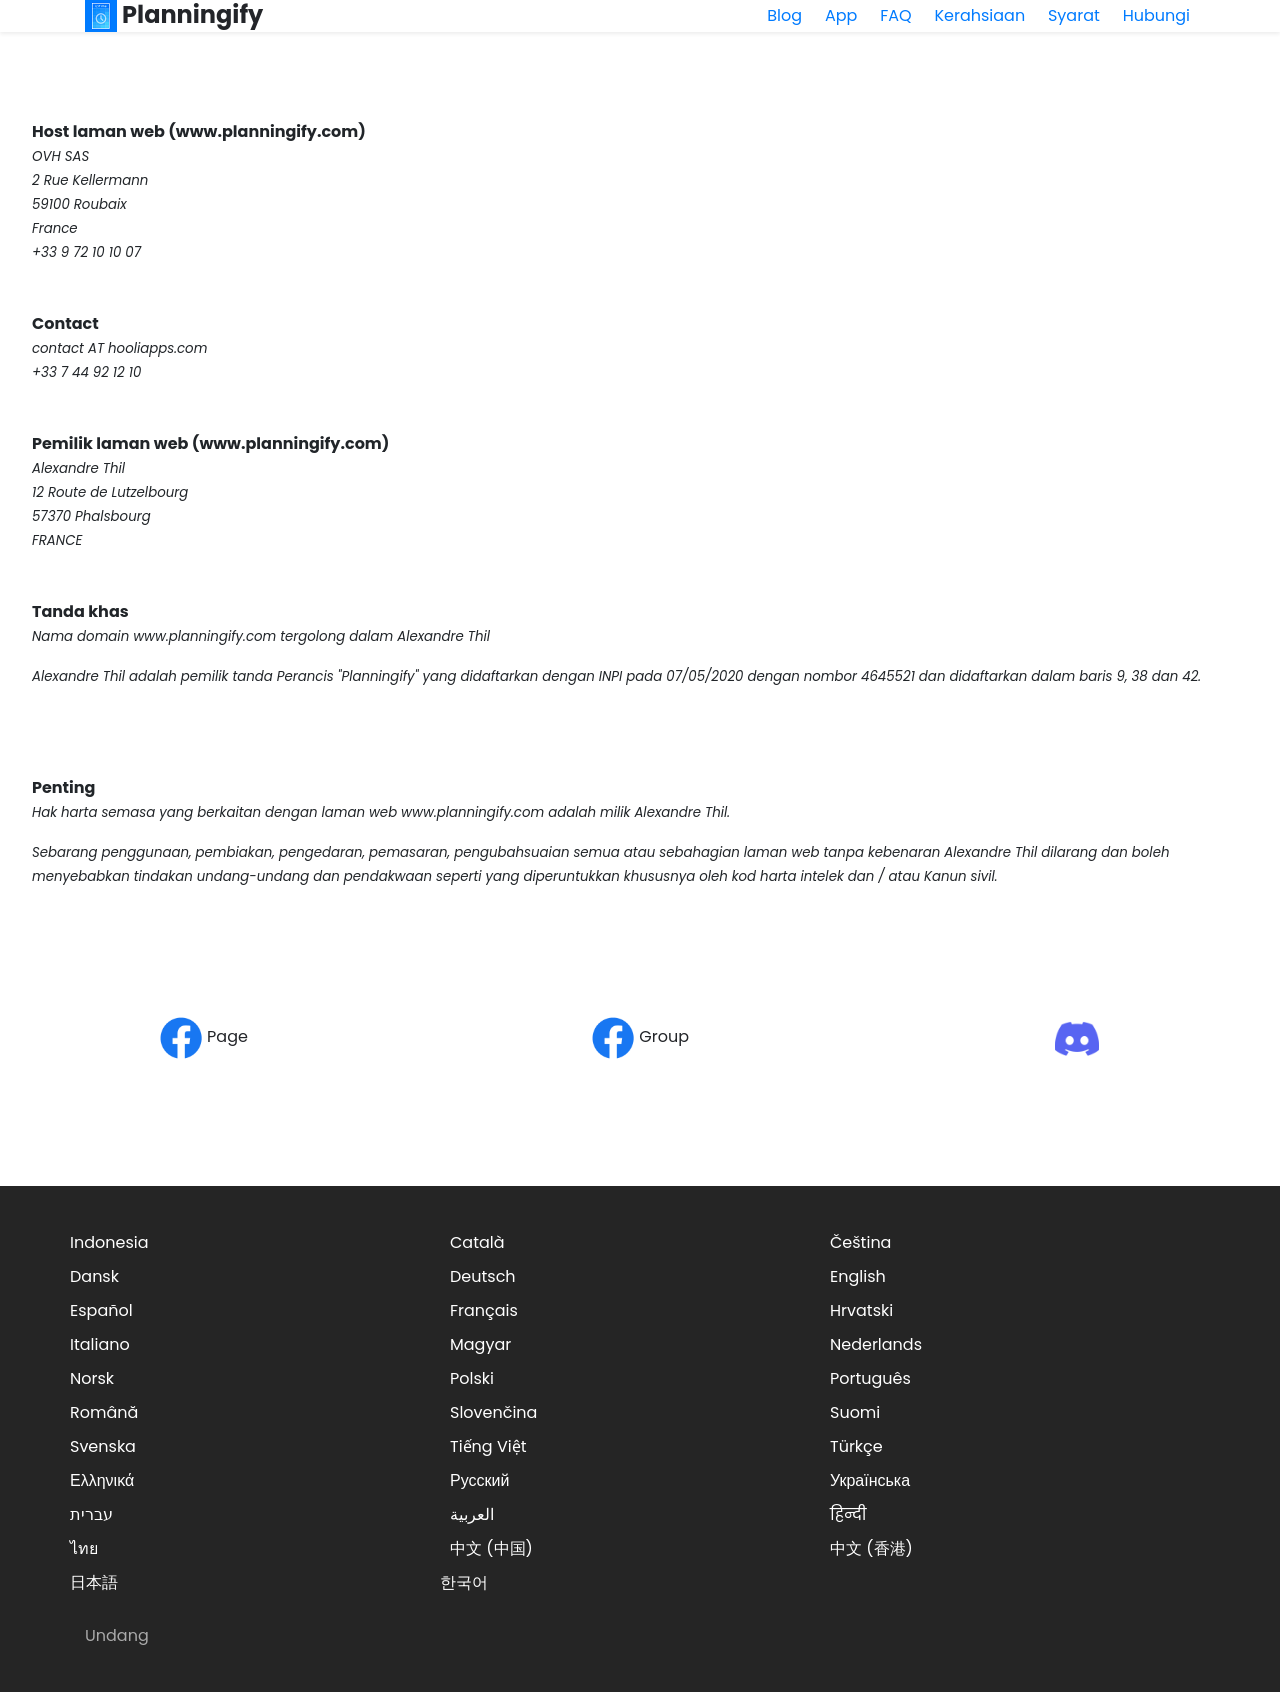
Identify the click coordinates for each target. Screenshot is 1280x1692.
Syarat (1074, 15)
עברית (91, 1514)
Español (101, 1310)
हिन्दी (848, 1514)
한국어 (464, 1582)
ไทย (84, 1548)
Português (870, 1378)
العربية (472, 1514)
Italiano (100, 1344)
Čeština (860, 1242)
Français (484, 1310)
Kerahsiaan (979, 15)
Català (477, 1242)
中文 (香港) (871, 1548)
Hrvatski (861, 1310)
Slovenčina (493, 1412)
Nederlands (876, 1344)
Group (640, 1036)
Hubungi (1156, 15)
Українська (870, 1480)
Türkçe (856, 1446)
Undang (117, 1635)
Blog (784, 15)
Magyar (480, 1344)
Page (203, 1036)
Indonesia (109, 1242)
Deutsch (483, 1276)
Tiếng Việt (488, 1446)
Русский (479, 1480)
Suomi (855, 1412)
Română (104, 1412)
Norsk (92, 1378)
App (841, 15)
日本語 (94, 1582)
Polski (472, 1378)
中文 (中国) (491, 1548)
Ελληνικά (102, 1480)
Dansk (94, 1276)
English (858, 1276)
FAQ (895, 15)
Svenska (103, 1446)
